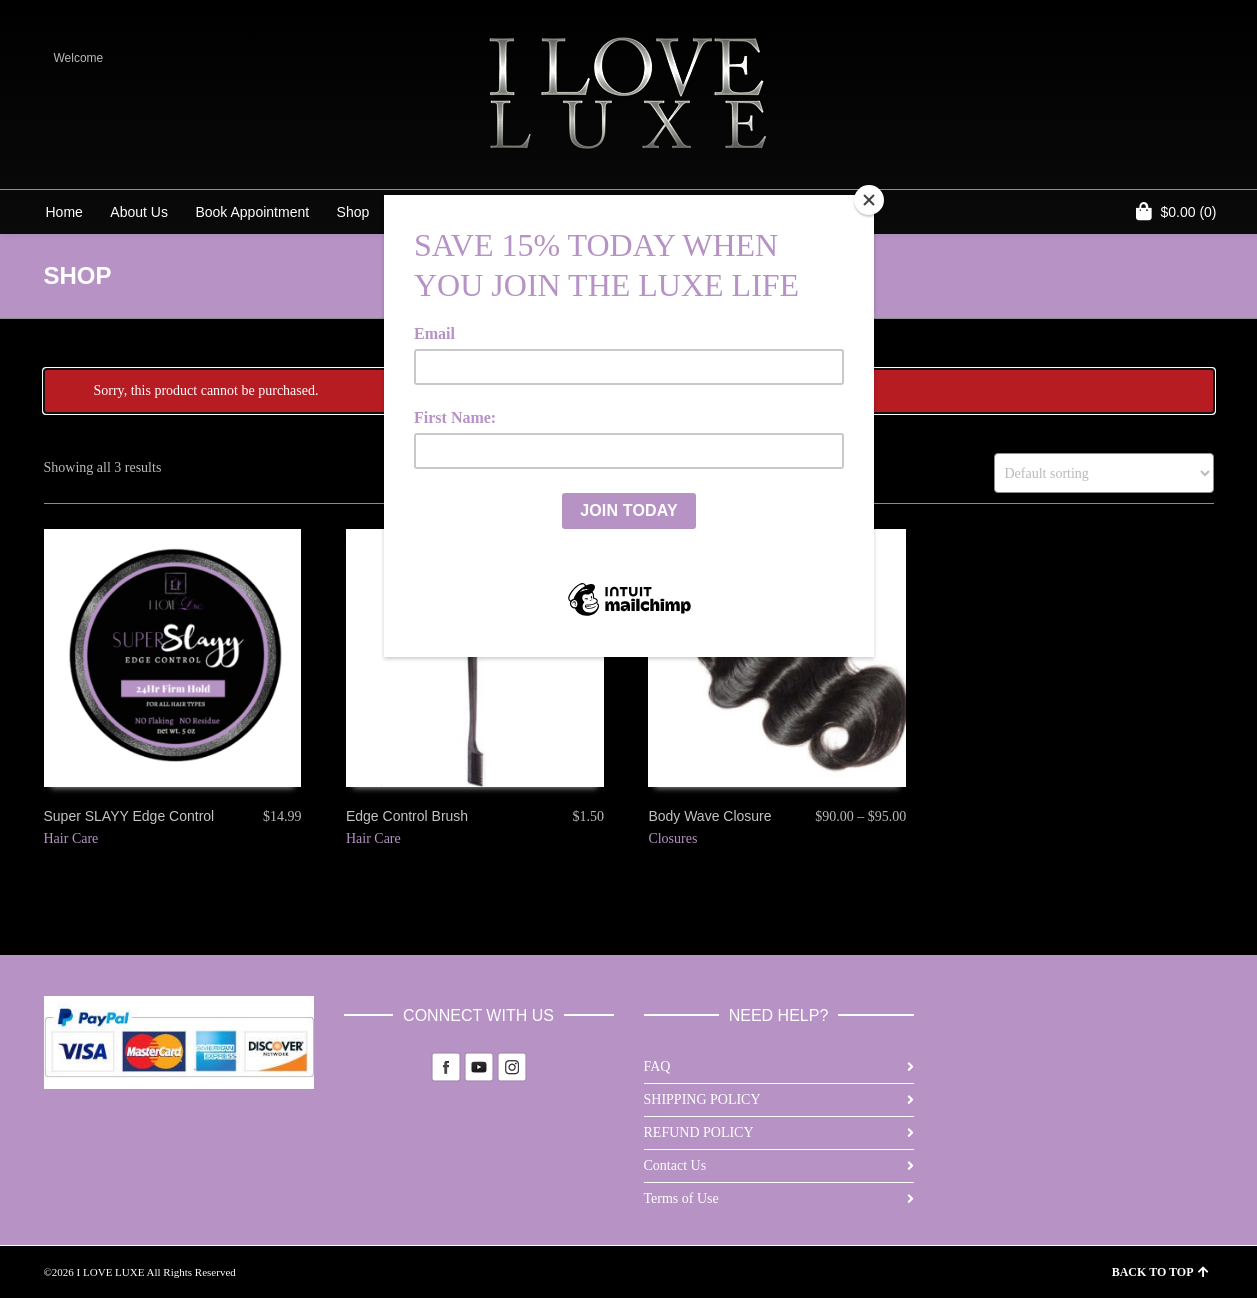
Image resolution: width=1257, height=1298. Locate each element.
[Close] (869, 200)
